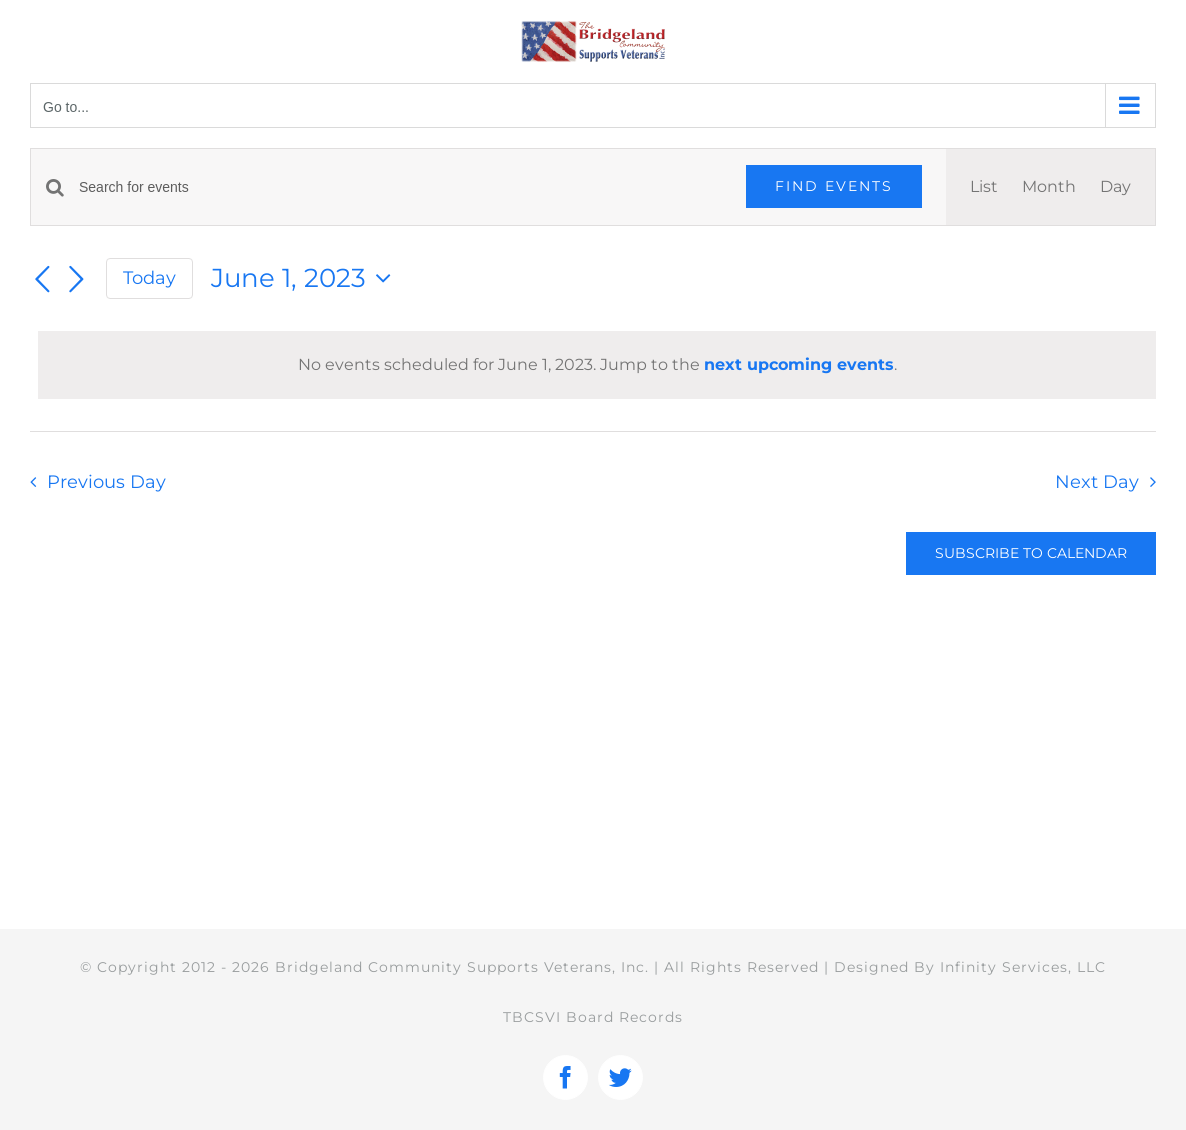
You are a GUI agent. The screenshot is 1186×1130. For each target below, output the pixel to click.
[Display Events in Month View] (1049, 187)
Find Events (834, 186)
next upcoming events (799, 364)
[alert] (597, 365)
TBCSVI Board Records (593, 1017)
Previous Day (106, 481)
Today (149, 277)
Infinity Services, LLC (1023, 967)
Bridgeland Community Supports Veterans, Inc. (462, 967)
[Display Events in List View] (984, 187)
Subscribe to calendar (1031, 553)
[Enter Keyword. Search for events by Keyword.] (400, 187)
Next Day (1097, 481)
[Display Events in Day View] (1115, 187)
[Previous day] (42, 280)
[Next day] (76, 280)
